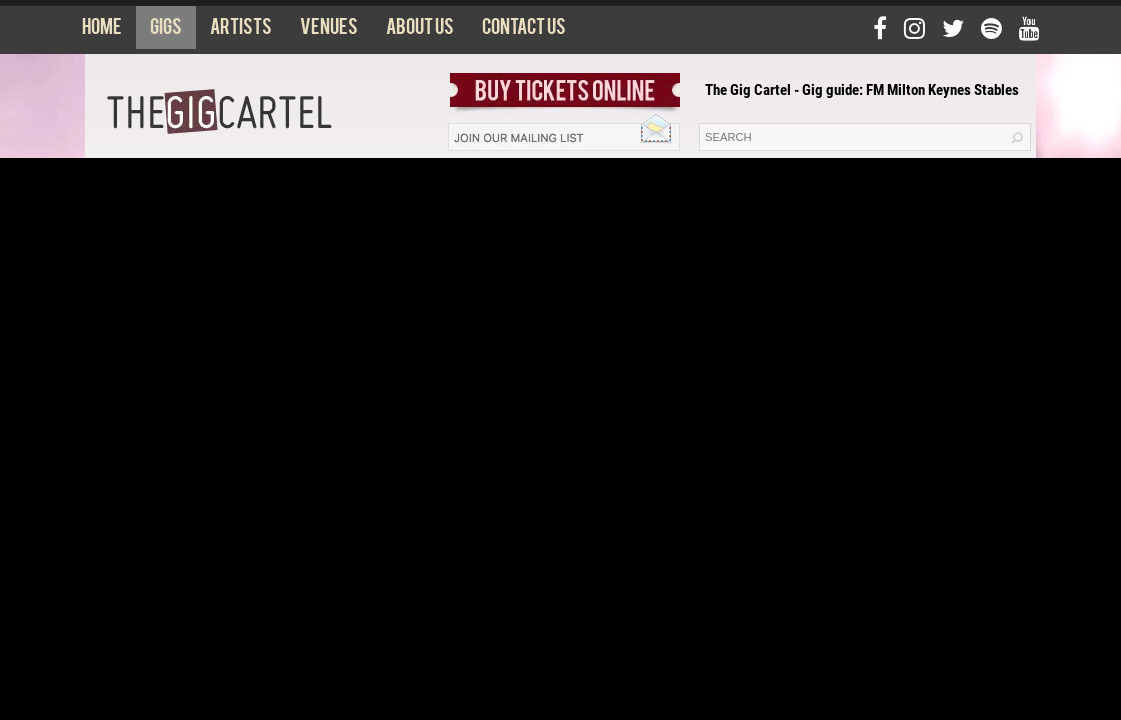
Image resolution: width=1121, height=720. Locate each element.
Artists (241, 31)
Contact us (524, 31)
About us (420, 31)
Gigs (166, 31)
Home (102, 31)
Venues (329, 31)
